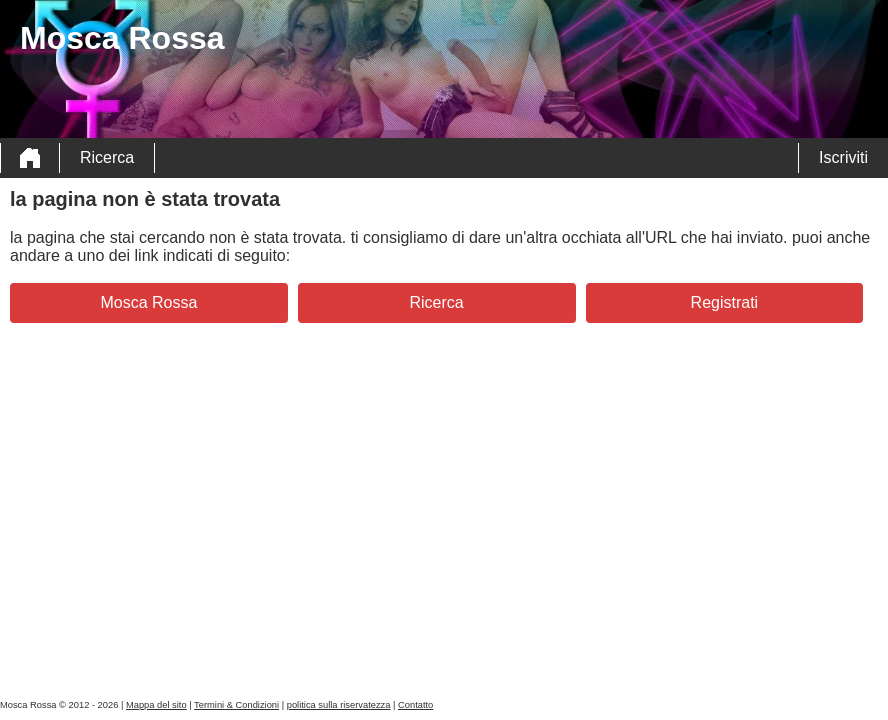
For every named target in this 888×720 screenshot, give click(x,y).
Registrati (725, 302)
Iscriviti (843, 157)
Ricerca (107, 157)
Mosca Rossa (148, 302)
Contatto (415, 705)
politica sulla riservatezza (339, 705)
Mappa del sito (156, 705)
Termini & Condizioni (236, 705)
